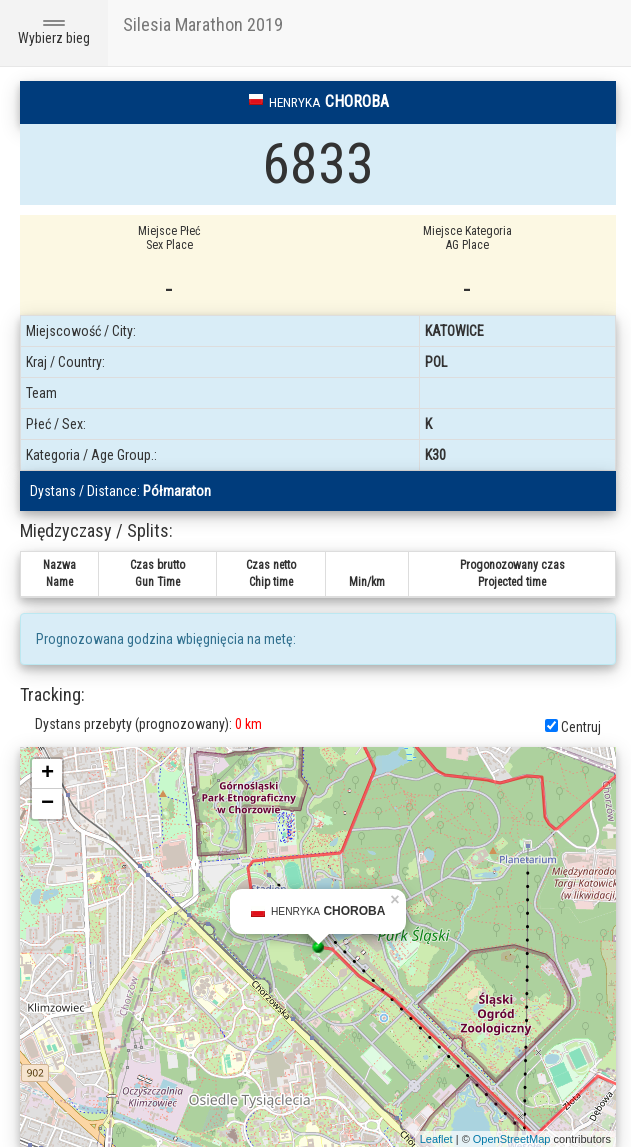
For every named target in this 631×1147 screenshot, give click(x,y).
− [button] (47, 804)
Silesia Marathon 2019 (203, 24)
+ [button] (47, 774)
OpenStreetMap (512, 1139)
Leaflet (436, 1139)
